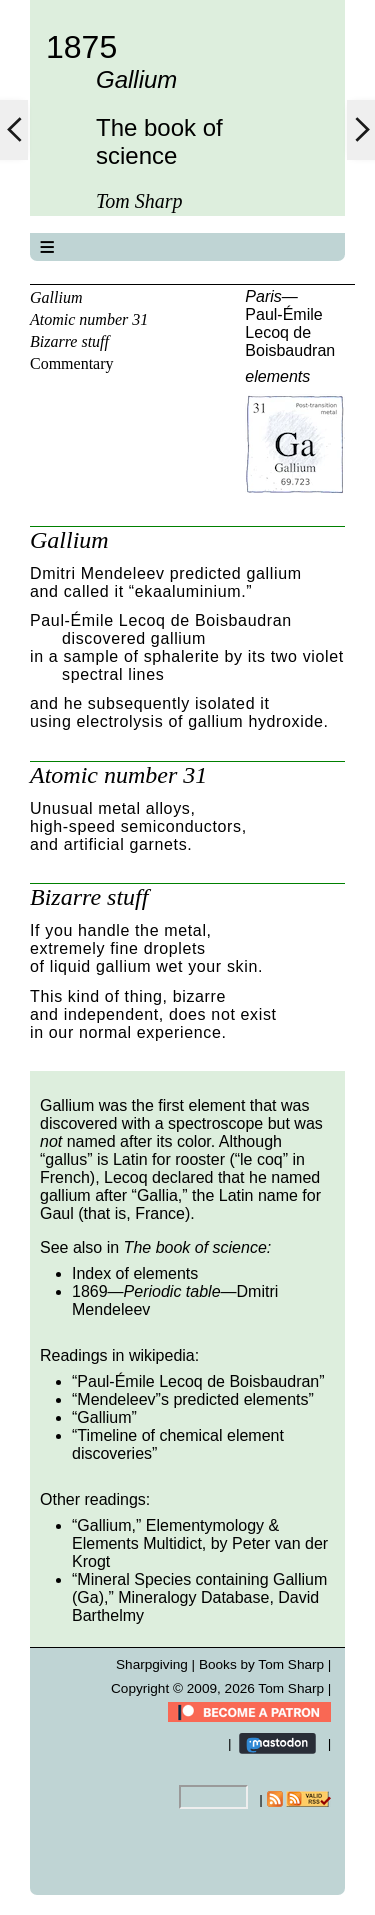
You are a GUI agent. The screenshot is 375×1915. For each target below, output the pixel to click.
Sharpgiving (152, 1664)
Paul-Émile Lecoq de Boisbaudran (290, 332)
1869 (90, 1291)
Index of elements (135, 1273)
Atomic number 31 (89, 319)
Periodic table (172, 1291)
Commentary (72, 363)
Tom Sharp (291, 1688)
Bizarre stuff (69, 341)
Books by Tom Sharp (261, 1664)
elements (277, 376)
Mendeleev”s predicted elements (192, 1399)
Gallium (56, 297)
